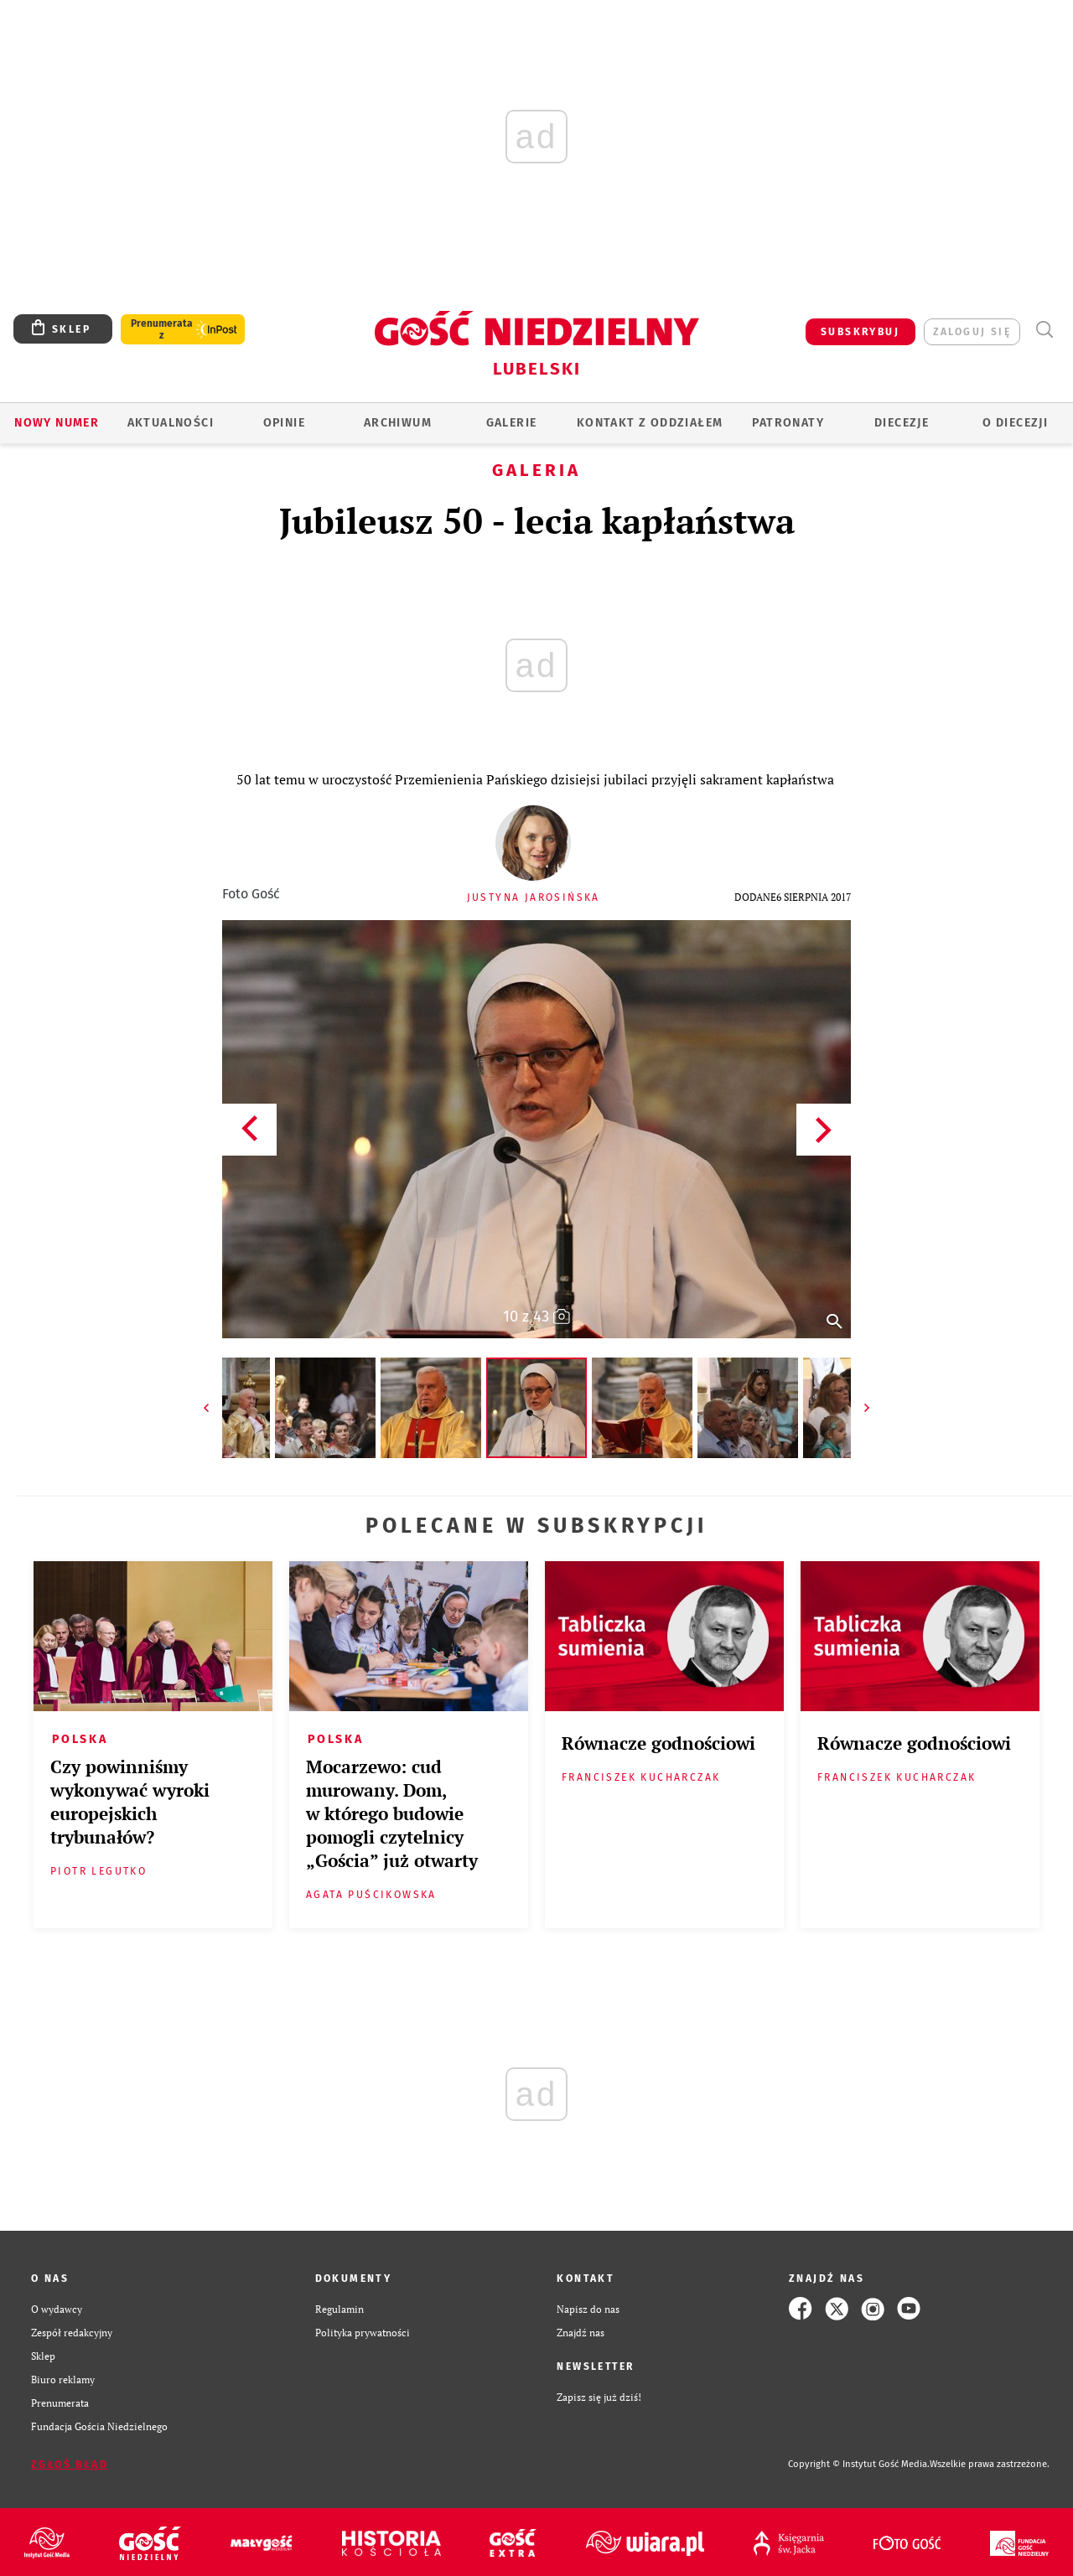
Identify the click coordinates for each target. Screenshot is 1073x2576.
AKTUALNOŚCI (170, 423)
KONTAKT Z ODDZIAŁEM (650, 423)
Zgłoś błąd (69, 2464)
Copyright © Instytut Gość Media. (859, 2464)
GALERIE (511, 423)
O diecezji (1015, 423)
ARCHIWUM (398, 423)
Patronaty (788, 423)
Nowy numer (56, 423)
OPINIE (284, 423)
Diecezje (901, 423)
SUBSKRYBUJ (860, 332)
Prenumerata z (162, 329)
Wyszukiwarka (1044, 329)
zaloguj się (972, 332)
